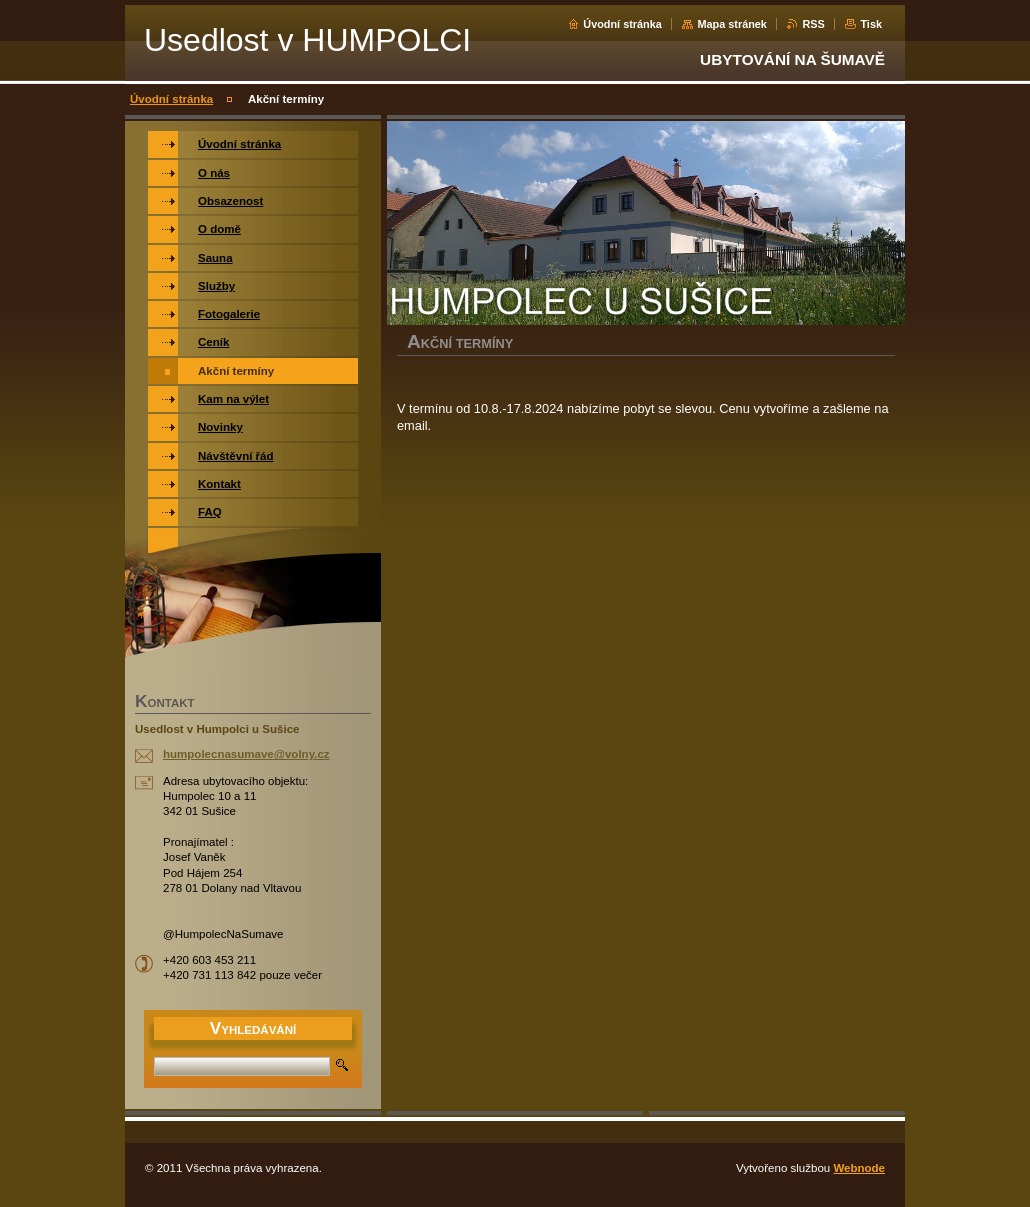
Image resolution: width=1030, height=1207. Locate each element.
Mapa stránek (732, 24)
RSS (813, 24)
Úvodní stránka (622, 24)
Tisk (871, 24)
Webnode (859, 1168)
